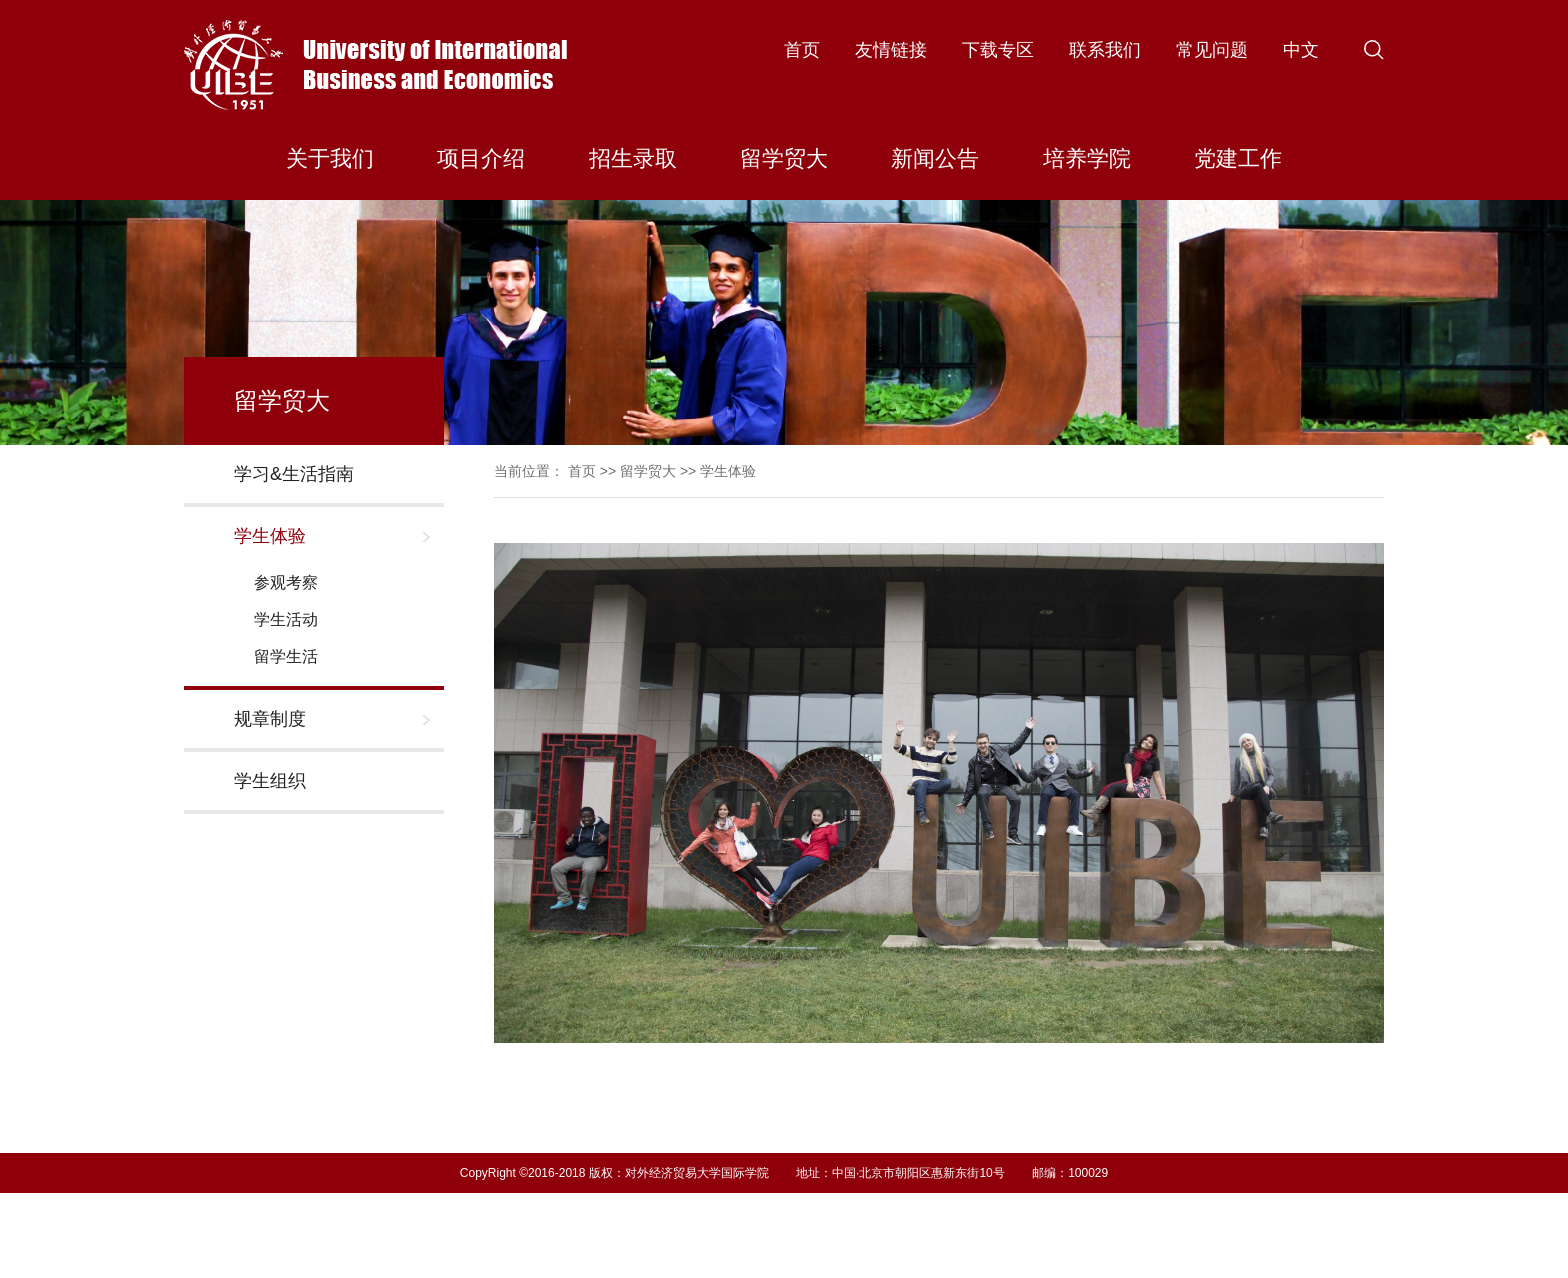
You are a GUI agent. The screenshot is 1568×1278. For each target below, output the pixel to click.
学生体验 (270, 536)
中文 (1301, 50)
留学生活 (286, 656)
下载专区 (998, 50)
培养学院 (1087, 158)
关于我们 (330, 158)
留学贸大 (784, 158)
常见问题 (1212, 50)
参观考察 (286, 582)
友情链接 (891, 50)
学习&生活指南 (294, 474)
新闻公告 (935, 158)
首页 (802, 50)
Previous (512, 1094)
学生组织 (270, 781)
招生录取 (633, 158)
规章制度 (270, 719)
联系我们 (1105, 50)
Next (1366, 1094)
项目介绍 (481, 158)
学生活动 (286, 619)
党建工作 (1238, 158)
